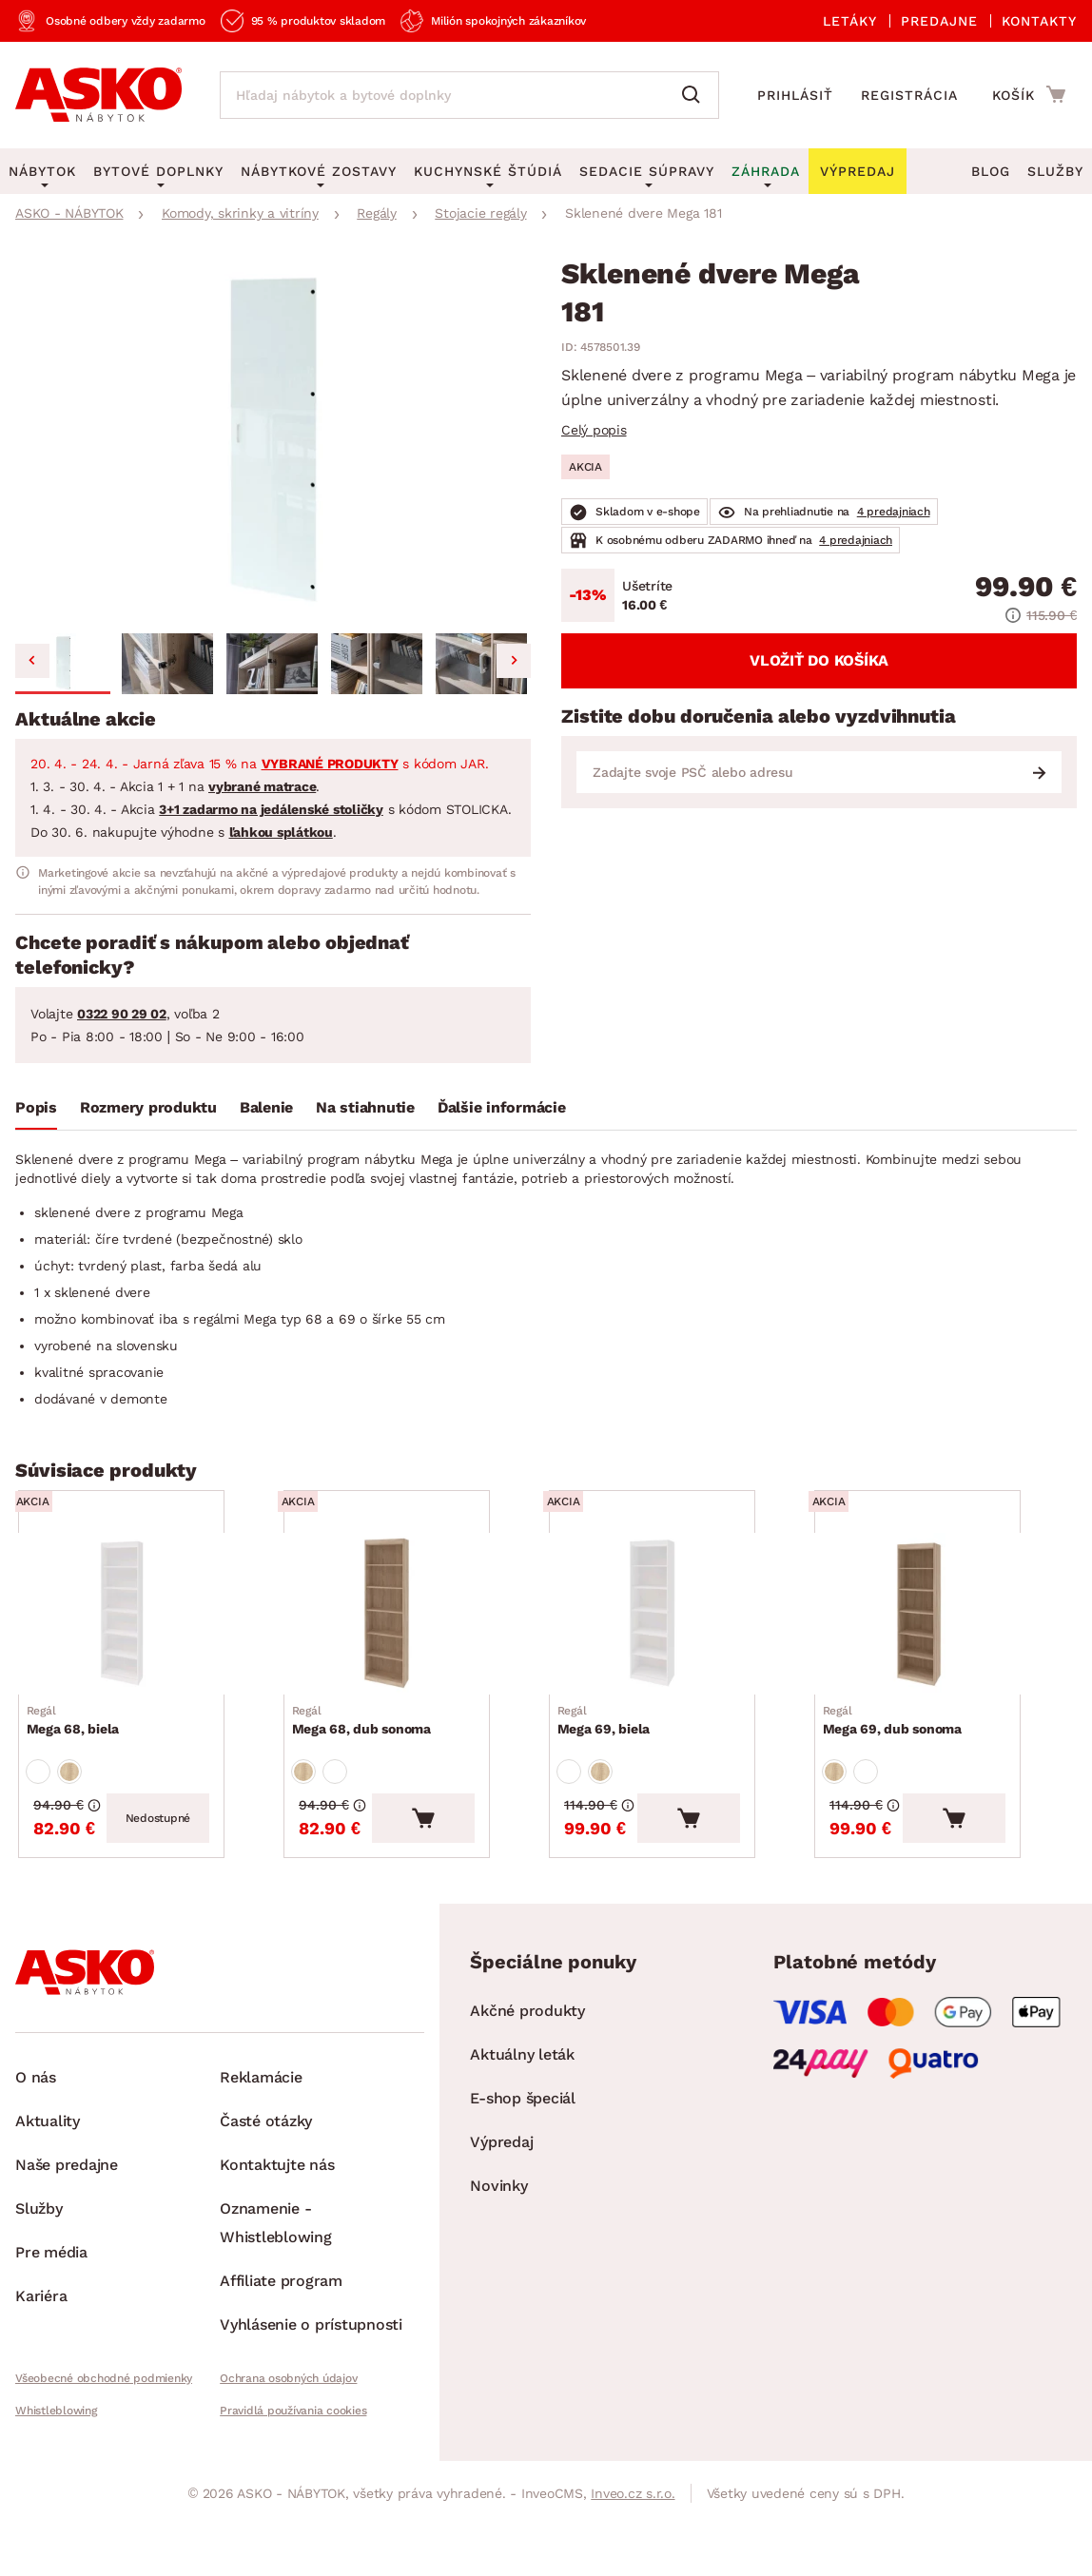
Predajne (939, 21)
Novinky (498, 2237)
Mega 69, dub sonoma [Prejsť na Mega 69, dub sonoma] (898, 1749)
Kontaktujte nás (277, 2216)
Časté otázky (266, 2172)
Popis (36, 1107)
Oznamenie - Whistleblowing (276, 2274)
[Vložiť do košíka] (476, 1869)
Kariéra (41, 2347)
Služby (1055, 171)
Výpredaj (501, 2193)
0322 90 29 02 (121, 1013)
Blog (990, 171)
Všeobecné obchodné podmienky (103, 2429)
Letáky (850, 21)
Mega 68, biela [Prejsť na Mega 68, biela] (80, 1749)
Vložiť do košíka (819, 660)
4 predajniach (893, 511)
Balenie (266, 1107)
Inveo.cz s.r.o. (632, 2544)
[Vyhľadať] (695, 95)
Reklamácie (261, 2129)
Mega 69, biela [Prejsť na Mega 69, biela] (610, 1749)
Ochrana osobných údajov (288, 2429)
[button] (62, 663)
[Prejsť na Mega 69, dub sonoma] (944, 1628)
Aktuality (47, 2172)
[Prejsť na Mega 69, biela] (679, 1628)
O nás (35, 2129)
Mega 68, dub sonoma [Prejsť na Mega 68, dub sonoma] (368, 1749)
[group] (273, 443)
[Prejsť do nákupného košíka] (1029, 94)
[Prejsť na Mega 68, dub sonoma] (413, 1628)
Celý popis (594, 429)
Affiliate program (281, 2332)
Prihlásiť (795, 95)
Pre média (51, 2304)
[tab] (36, 1111)
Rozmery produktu (148, 1107)
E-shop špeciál (522, 2149)
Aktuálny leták (522, 2106)
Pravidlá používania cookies (293, 2462)
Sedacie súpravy (646, 171)
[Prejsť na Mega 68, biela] (148, 1628)
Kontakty (1039, 21)
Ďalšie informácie (502, 1107)
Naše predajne (66, 2216)
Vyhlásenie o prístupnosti (311, 2376)
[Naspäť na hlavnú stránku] (98, 95)
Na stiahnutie (365, 1107)
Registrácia (909, 95)
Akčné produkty (527, 2062)
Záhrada (765, 171)
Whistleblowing (56, 2462)
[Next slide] (514, 661)
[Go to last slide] (32, 661)
